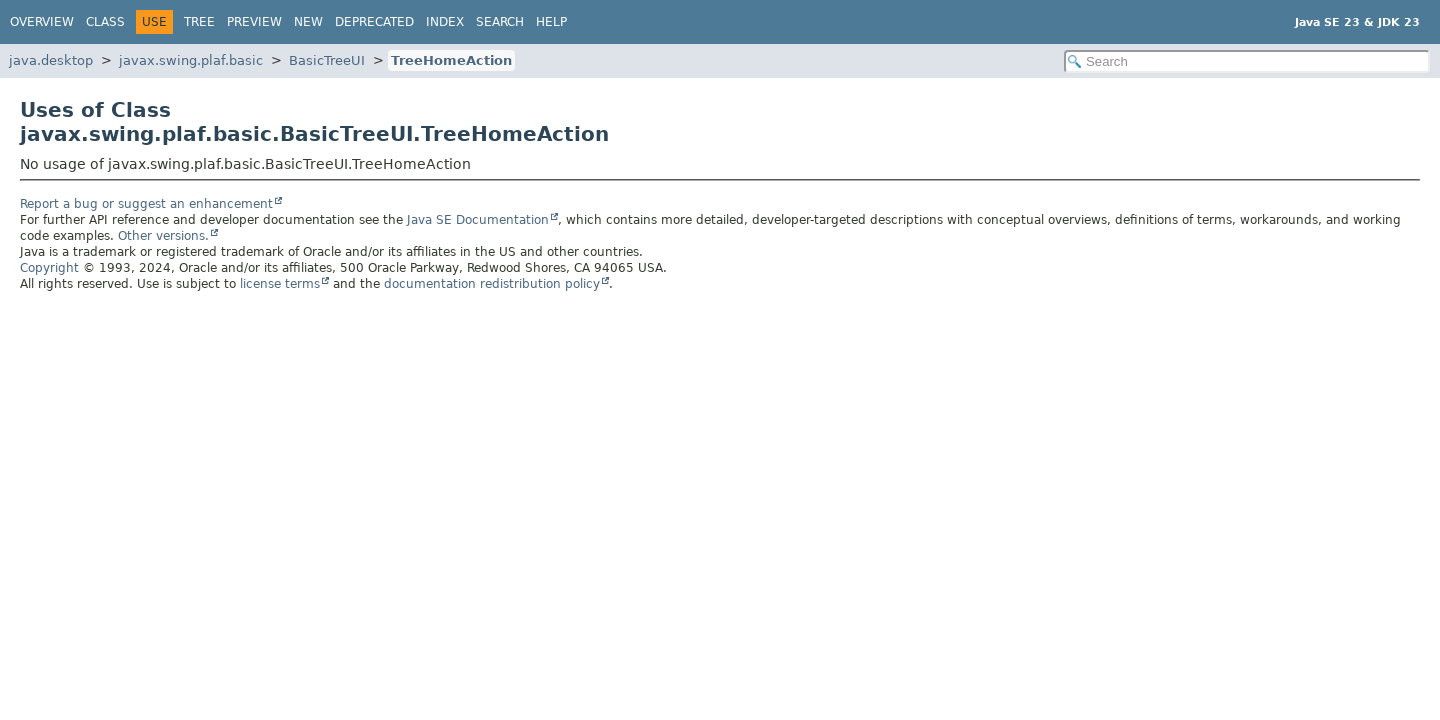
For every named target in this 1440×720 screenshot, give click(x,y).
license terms (280, 284)
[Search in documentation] (1247, 61)
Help (551, 22)
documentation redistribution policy (492, 284)
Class (105, 22)
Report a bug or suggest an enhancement (146, 204)
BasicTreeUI (327, 60)
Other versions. (163, 236)
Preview (254, 22)
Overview (42, 22)
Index (445, 22)
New (308, 22)
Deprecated (374, 22)
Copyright (49, 268)
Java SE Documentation (478, 220)
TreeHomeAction (451, 60)
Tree (199, 22)
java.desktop (51, 60)
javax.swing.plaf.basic (191, 60)
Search (500, 22)
